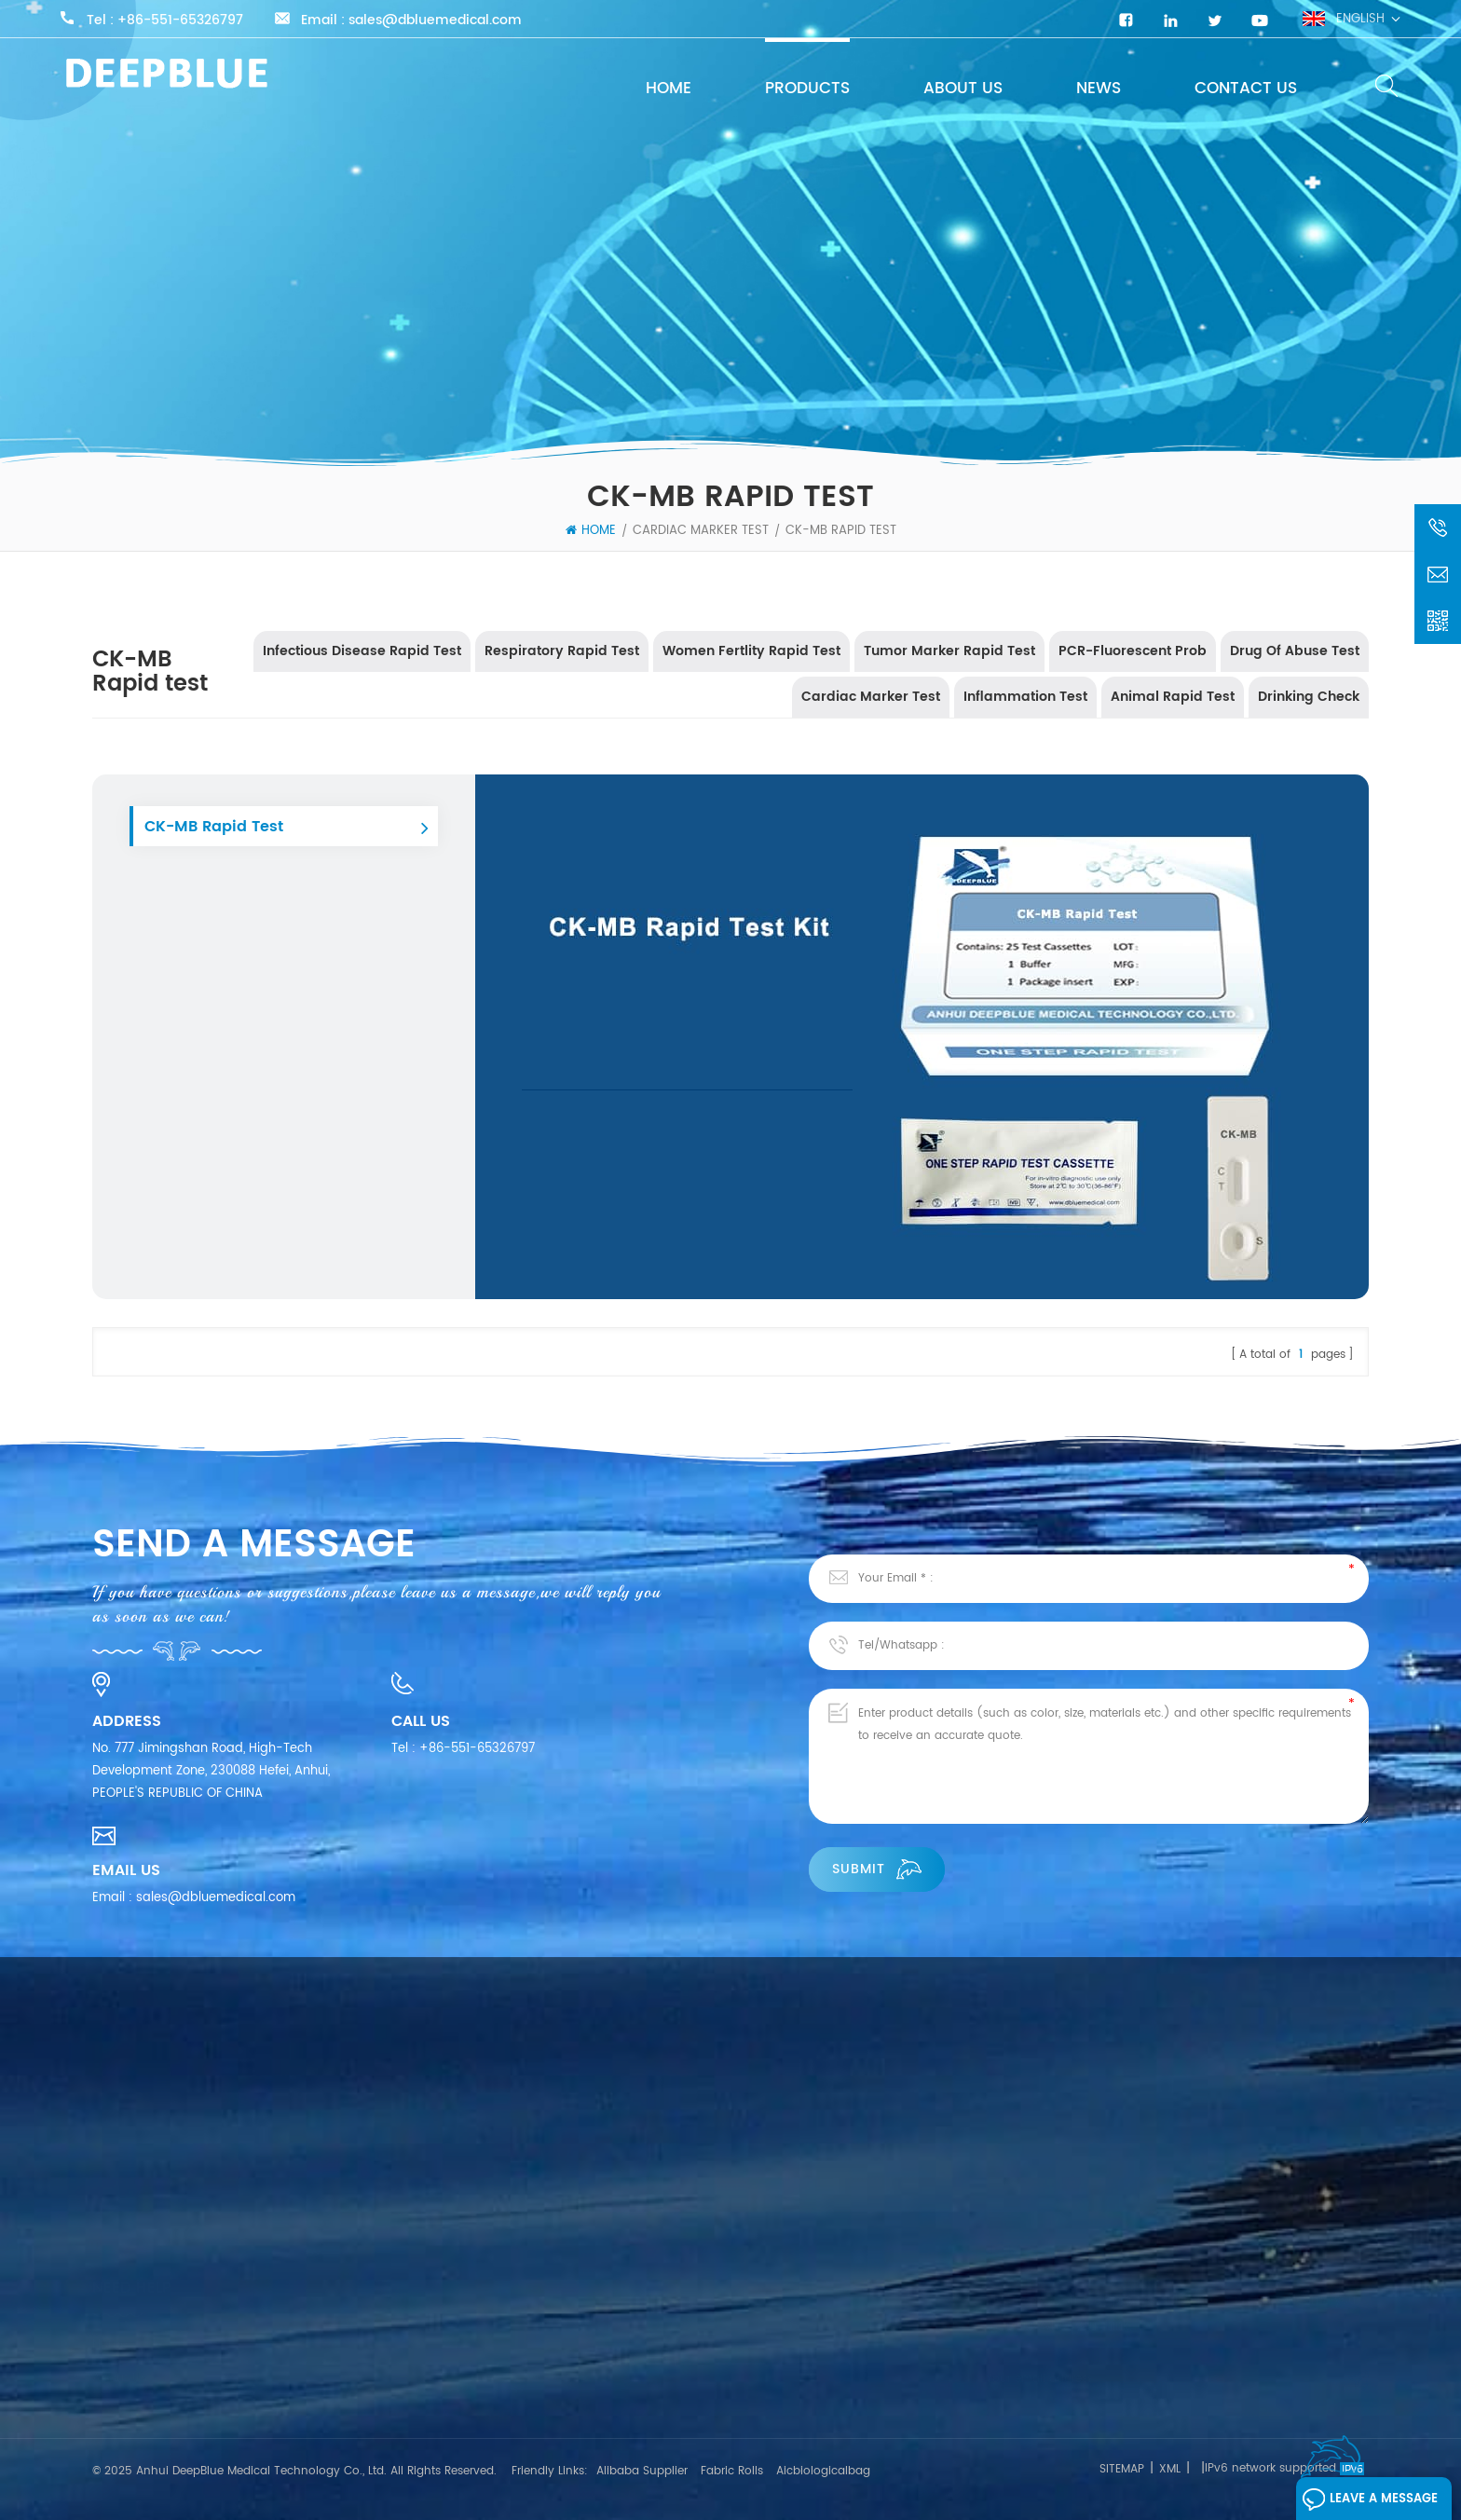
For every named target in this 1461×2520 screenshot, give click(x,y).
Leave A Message (1370, 2499)
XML (1170, 2469)
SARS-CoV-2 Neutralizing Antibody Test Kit (796, 2352)
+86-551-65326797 (180, 20)
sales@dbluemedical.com (435, 20)
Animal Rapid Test (1173, 696)
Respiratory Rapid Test (562, 651)
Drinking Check (1308, 696)
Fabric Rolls (732, 2471)
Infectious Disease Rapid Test (362, 651)
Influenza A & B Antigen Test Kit (760, 2386)
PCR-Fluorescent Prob (1132, 651)
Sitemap (1121, 2469)
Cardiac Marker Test (701, 531)
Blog (105, 2407)
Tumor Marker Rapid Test (949, 651)
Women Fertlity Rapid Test (751, 651)
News (1098, 88)
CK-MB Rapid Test (213, 827)
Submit (877, 1869)
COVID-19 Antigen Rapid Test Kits (767, 2319)
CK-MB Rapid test (840, 531)
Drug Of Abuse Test (1294, 651)
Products (807, 88)
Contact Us (1246, 88)
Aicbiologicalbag (823, 2471)
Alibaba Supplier (642, 2471)
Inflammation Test (1025, 696)
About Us (963, 88)
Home (668, 88)
